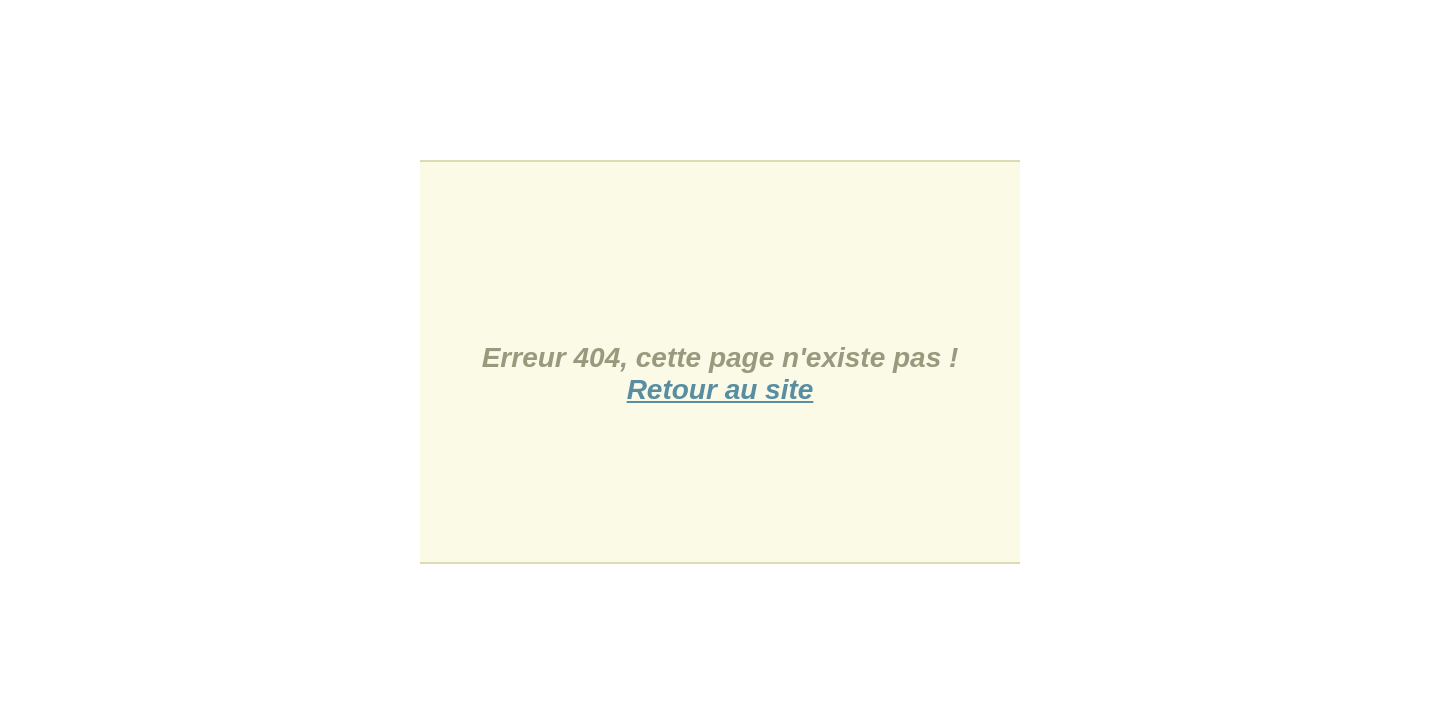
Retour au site (720, 389)
